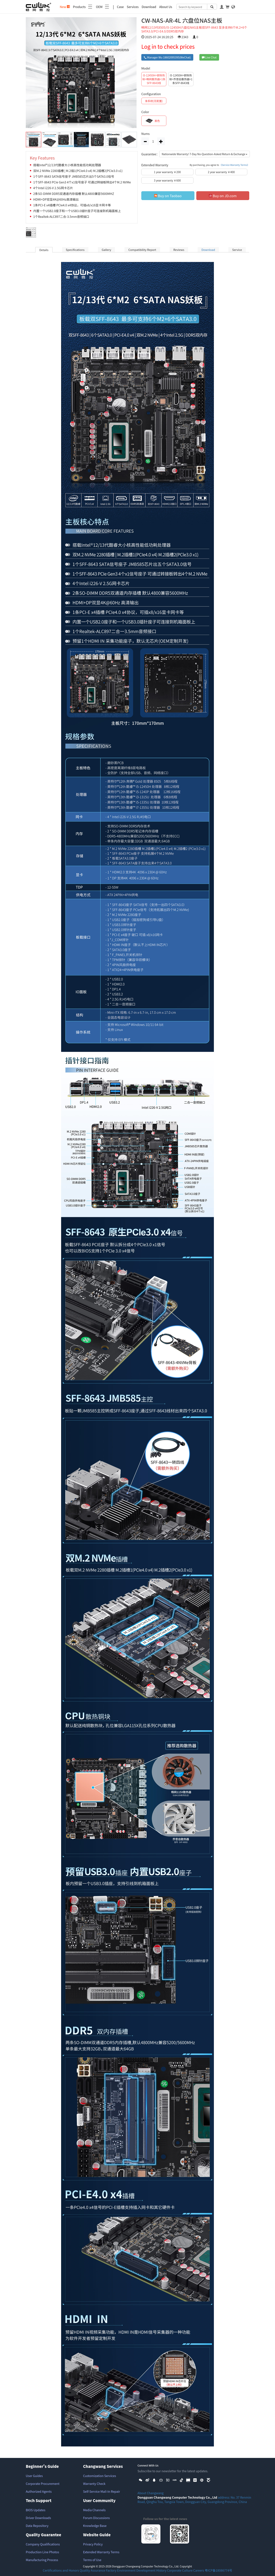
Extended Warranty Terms (101, 2552)
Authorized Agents (39, 2491)
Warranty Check (94, 2483)
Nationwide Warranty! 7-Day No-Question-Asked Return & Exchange (204, 154)
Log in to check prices (168, 46)
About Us (165, 6)
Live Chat (209, 57)
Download (149, 6)
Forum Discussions (96, 2517)
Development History (151, 2570)
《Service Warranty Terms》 (234, 164)
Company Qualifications (43, 2544)
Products (83, 7)
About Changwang (151, 2493)
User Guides (34, 2475)
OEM (103, 7)
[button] (141, 2479)
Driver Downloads (38, 2517)
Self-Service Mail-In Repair (101, 2491)
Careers (198, 2570)
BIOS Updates (35, 2510)
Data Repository (37, 2525)
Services (133, 6)
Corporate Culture (179, 2570)
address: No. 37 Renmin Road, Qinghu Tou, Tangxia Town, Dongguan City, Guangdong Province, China (194, 2499)
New (65, 6)
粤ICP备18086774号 (218, 2570)
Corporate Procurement (42, 2483)
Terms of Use (92, 2559)
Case (120, 6)
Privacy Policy (93, 2544)
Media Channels (94, 2510)
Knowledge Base (95, 2525)
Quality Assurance (92, 2570)
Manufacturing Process (42, 2559)
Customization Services (99, 2475)
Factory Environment (121, 2570)
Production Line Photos (42, 2552)
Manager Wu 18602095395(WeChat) (167, 57)
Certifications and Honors (61, 2570)
